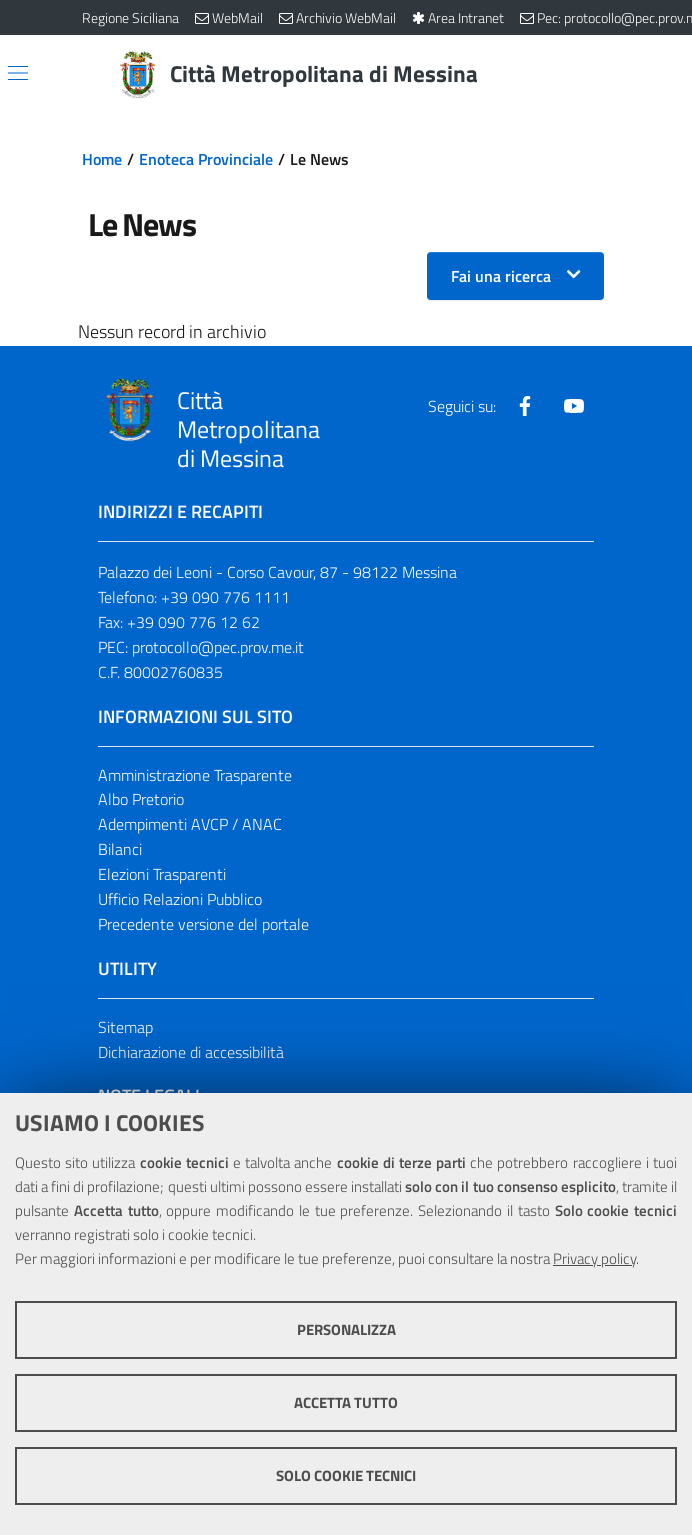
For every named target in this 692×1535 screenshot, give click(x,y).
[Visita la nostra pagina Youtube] (574, 406)
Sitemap (125, 1027)
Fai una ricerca (501, 276)
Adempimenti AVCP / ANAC (190, 824)
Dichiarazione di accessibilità (191, 1052)
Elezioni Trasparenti (162, 874)
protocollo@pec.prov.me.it (218, 647)
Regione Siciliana (130, 17)
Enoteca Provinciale (206, 159)
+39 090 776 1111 (225, 597)
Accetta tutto (346, 1402)
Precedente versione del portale (203, 924)
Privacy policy (594, 1258)
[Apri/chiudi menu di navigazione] (18, 73)
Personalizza (346, 1329)
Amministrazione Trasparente (195, 775)
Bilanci (120, 849)
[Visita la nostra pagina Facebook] (525, 406)
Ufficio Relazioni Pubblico (180, 899)
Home (102, 159)
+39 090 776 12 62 (193, 622)
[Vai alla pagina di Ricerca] (598, 75)
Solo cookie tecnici (346, 1475)
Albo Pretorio (141, 799)
